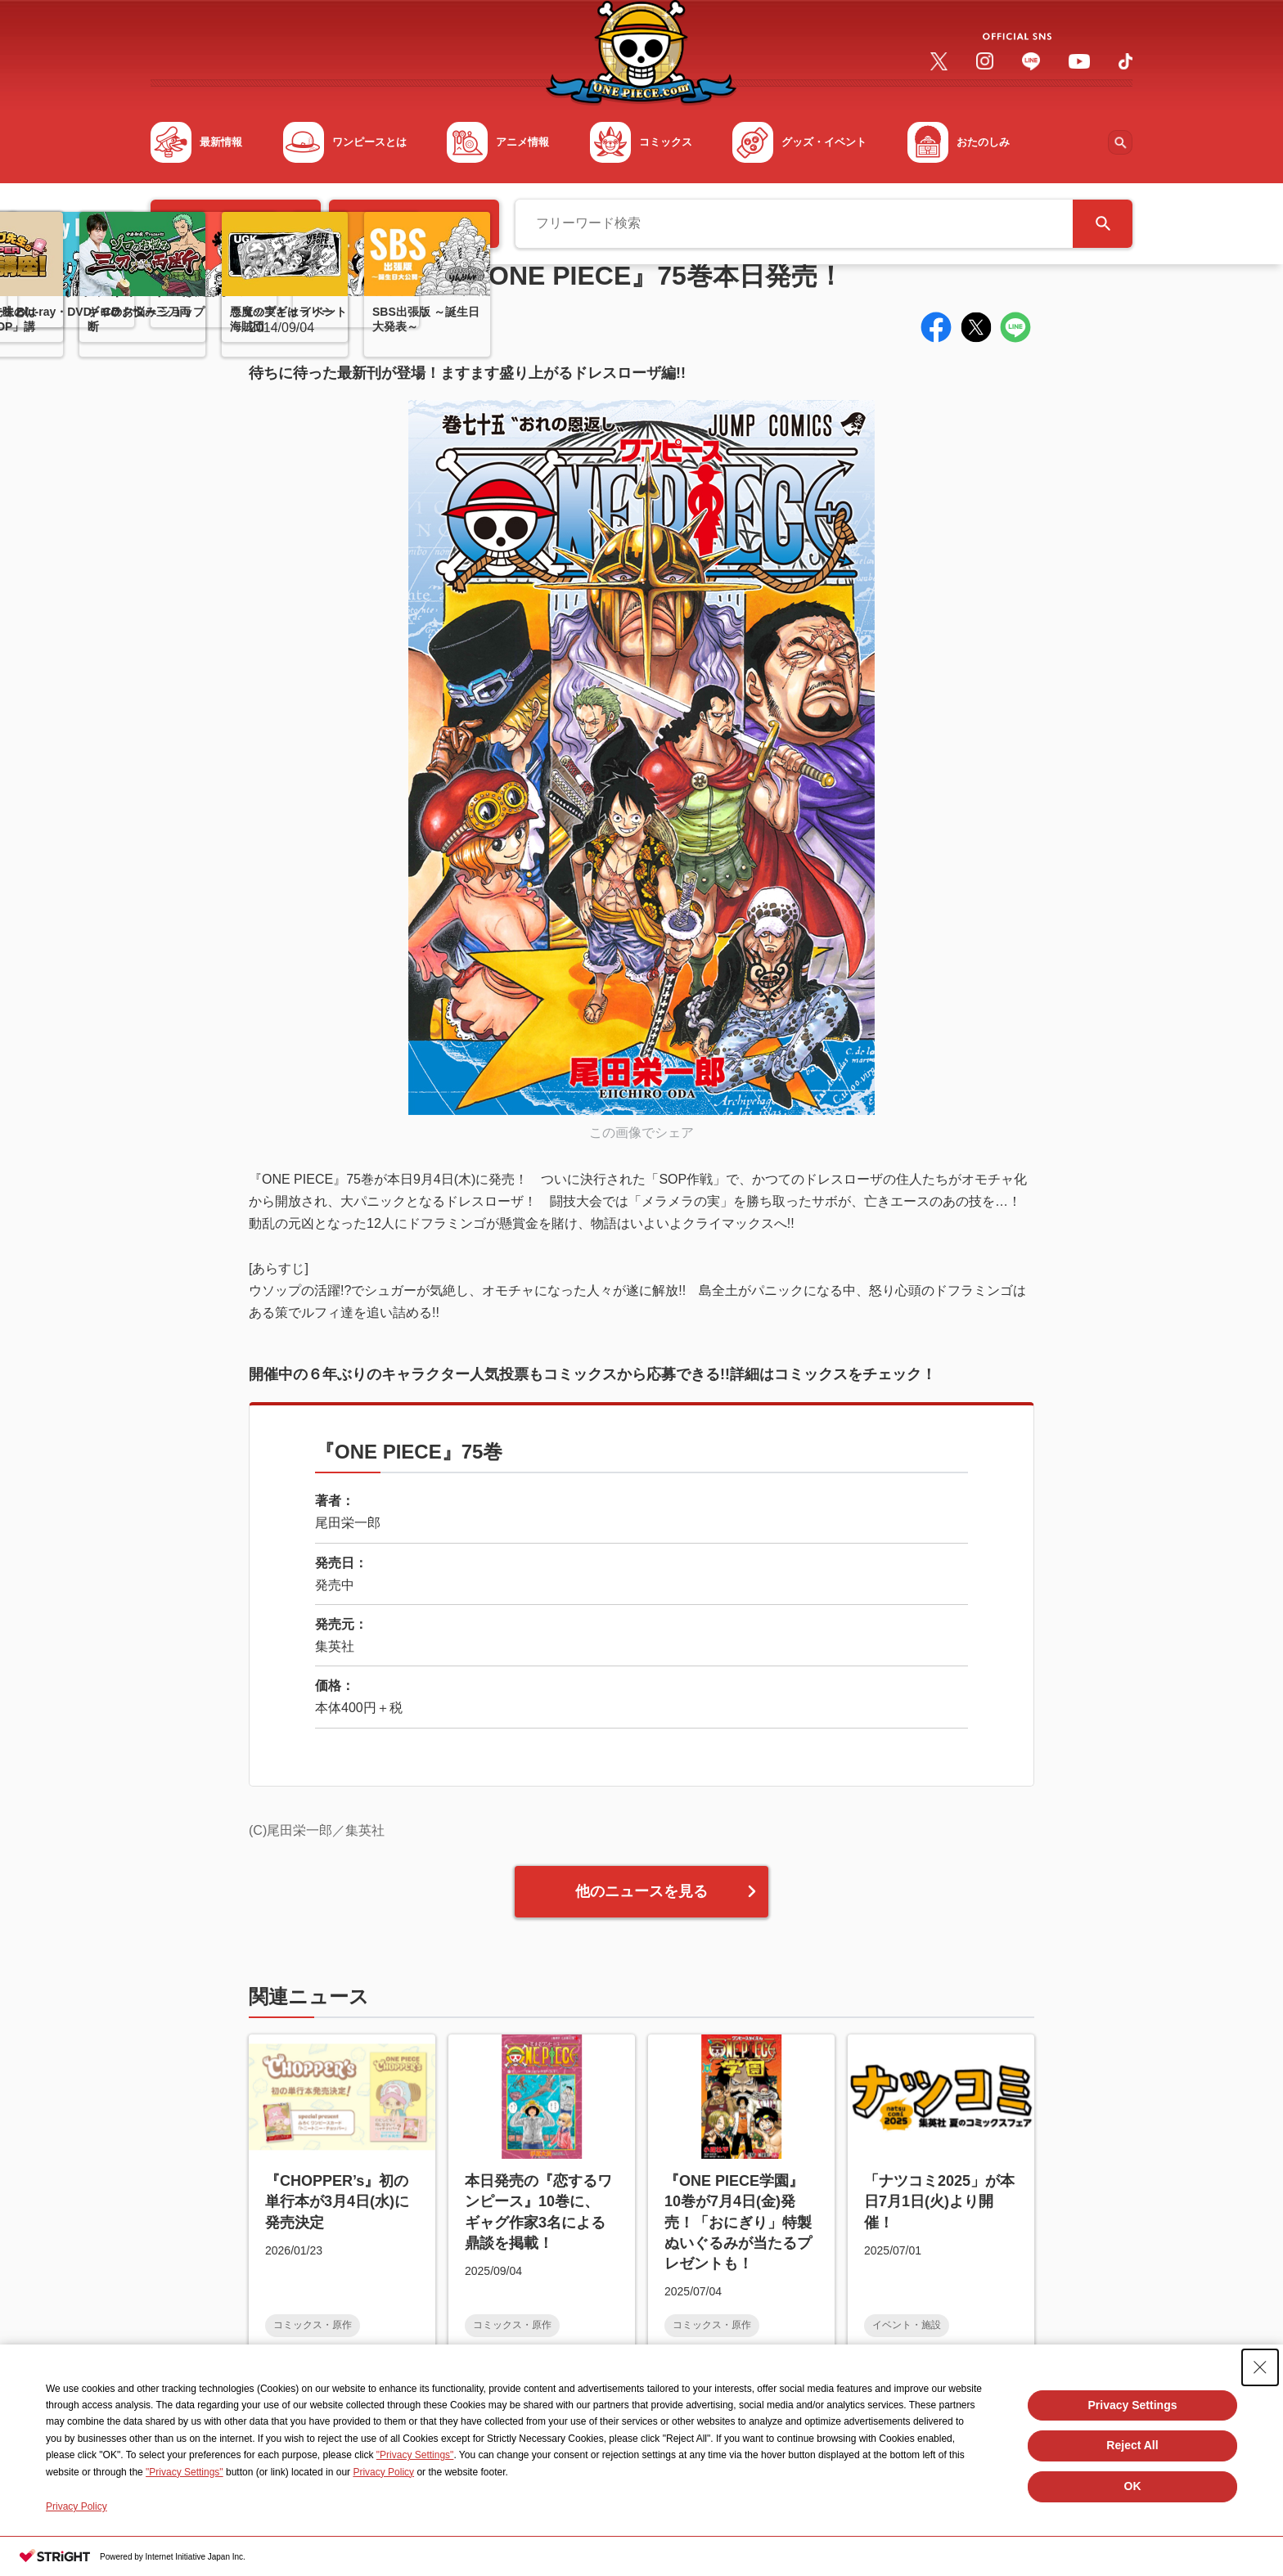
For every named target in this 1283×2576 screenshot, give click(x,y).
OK (1132, 2486)
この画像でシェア (641, 1133)
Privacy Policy (383, 2472)
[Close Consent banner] (1260, 2367)
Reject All (1132, 2445)
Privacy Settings (1132, 2405)
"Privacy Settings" (415, 2455)
